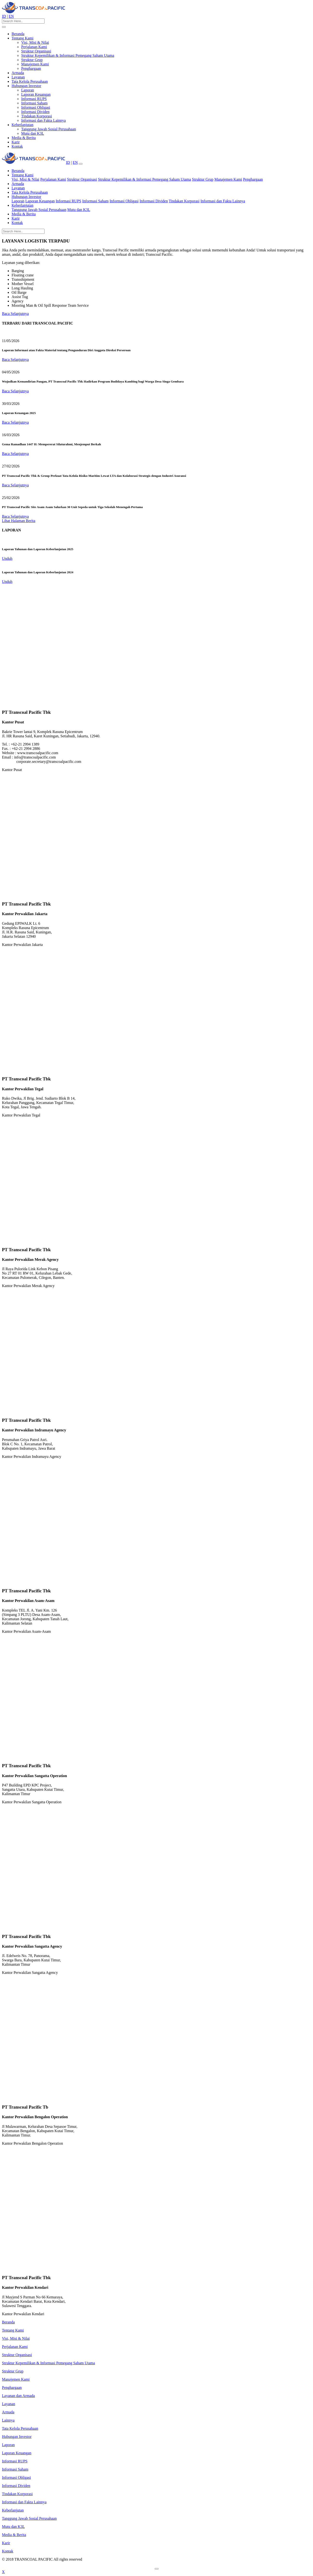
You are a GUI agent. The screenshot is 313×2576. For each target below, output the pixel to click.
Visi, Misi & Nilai (35, 42)
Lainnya (8, 2420)
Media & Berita (24, 138)
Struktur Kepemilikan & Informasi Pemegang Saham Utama (67, 55)
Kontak (17, 146)
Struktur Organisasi (36, 51)
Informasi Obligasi (35, 107)
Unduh (7, 558)
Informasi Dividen (35, 112)
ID (4, 16)
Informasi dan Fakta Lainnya (43, 120)
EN (11, 16)
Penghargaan (31, 68)
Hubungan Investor (26, 86)
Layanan (18, 77)
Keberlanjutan (22, 125)
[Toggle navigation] (4, 27)
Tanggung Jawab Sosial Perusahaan (48, 129)
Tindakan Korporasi (36, 116)
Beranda (18, 34)
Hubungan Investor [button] (26, 197)
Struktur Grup (32, 60)
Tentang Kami (22, 38)
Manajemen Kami (35, 64)
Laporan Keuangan (36, 94)
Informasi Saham (34, 103)
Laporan (27, 90)
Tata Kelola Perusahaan (30, 81)
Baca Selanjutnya (15, 314)
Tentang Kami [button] (22, 175)
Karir (16, 142)
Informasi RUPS (34, 99)
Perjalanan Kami (34, 47)
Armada (18, 73)
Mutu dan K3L (32, 133)
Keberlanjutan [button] (22, 205)
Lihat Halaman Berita (18, 521)
